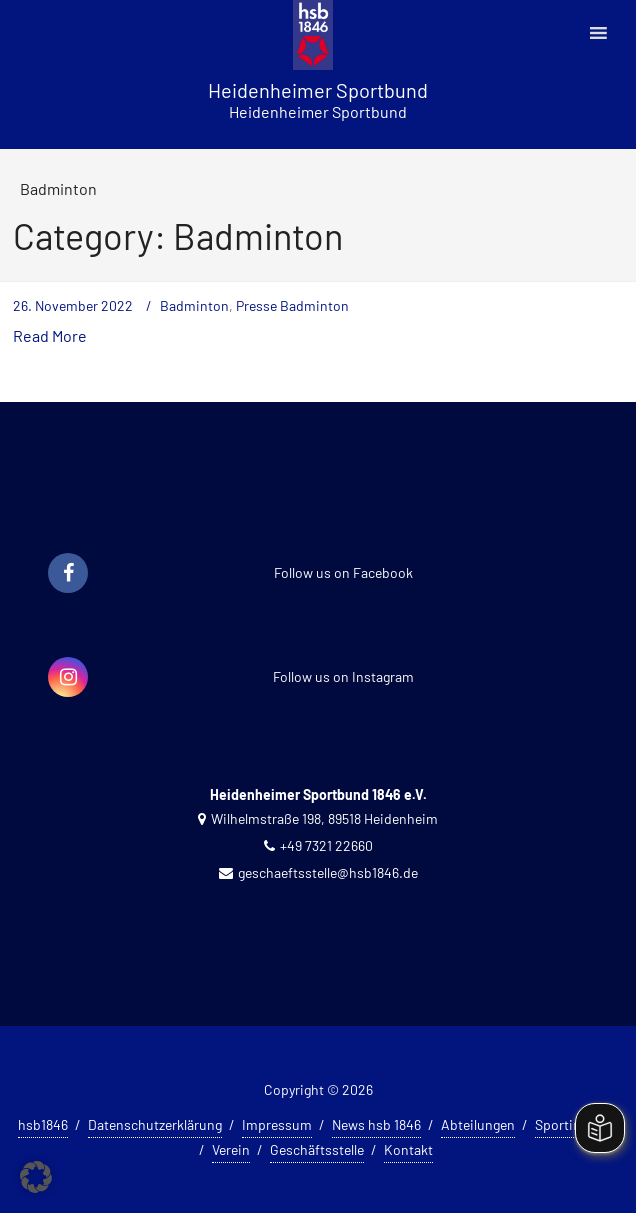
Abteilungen (478, 1124)
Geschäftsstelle (317, 1149)
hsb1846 (43, 1124)
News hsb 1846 (376, 1124)
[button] (36, 1177)
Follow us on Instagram (343, 676)
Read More (50, 335)
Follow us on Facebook (343, 572)
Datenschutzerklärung (155, 1124)
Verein (231, 1149)
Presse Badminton (292, 305)
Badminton (194, 305)
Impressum (277, 1124)
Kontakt (408, 1149)
